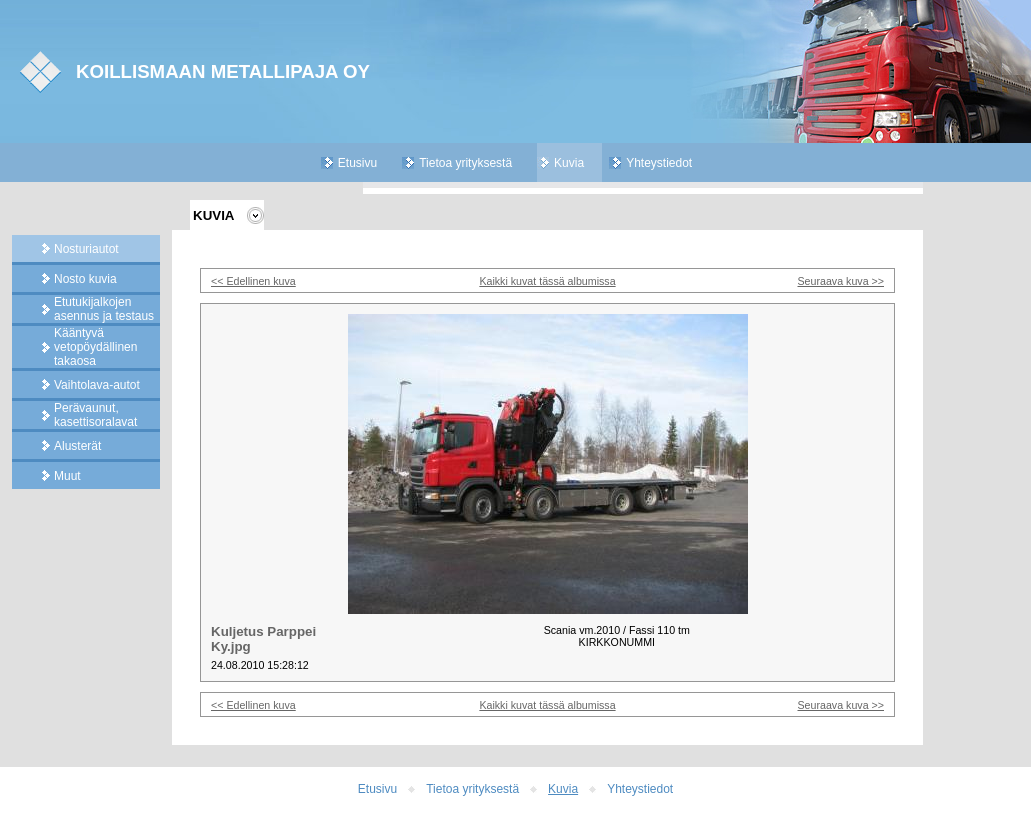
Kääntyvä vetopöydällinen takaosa (95, 347)
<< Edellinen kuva (253, 281)
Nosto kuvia (85, 279)
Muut (67, 476)
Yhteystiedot (659, 163)
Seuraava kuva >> (841, 281)
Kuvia (569, 163)
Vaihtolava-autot (97, 385)
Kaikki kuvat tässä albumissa (547, 281)
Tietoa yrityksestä (465, 163)
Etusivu (357, 163)
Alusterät (77, 446)
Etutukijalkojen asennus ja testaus (104, 309)
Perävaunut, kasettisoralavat (95, 415)
